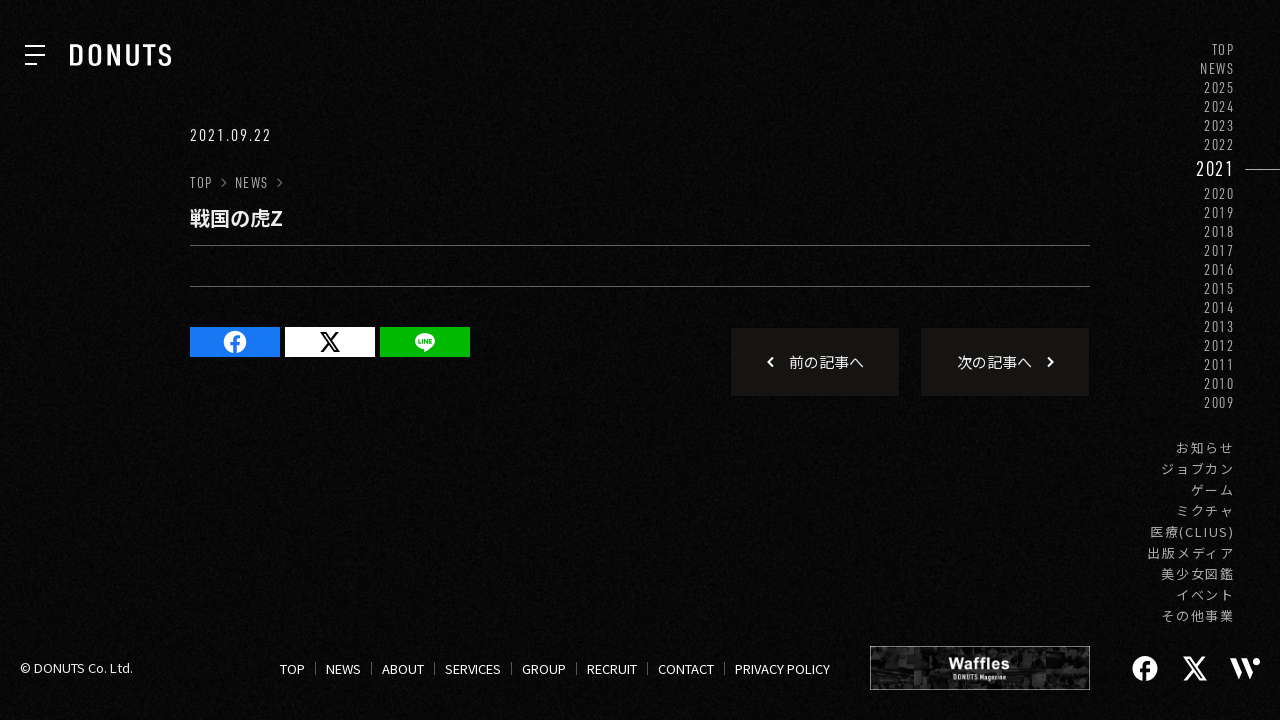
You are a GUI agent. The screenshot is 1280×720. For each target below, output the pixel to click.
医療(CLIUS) (1192, 531)
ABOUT (403, 668)
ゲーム (1213, 489)
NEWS (1217, 68)
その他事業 (1198, 615)
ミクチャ (1205, 510)
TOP (1223, 49)
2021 (1215, 168)
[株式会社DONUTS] (120, 55)
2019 (1219, 212)
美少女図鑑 (1198, 573)
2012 (1219, 345)
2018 (1219, 231)
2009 (1219, 402)
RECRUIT (612, 668)
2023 (1219, 125)
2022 (1219, 144)
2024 (1219, 106)
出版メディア (1191, 552)
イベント (1205, 594)
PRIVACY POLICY (782, 668)
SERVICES (473, 668)
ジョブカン (1198, 468)
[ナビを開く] (35, 55)
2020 (1219, 193)
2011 (1219, 364)
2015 (1219, 288)
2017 (1219, 250)
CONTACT (686, 668)
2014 (1219, 307)
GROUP (544, 668)
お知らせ (1205, 447)
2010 (1219, 383)
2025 (1219, 87)
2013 (1219, 326)
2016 (1219, 269)
